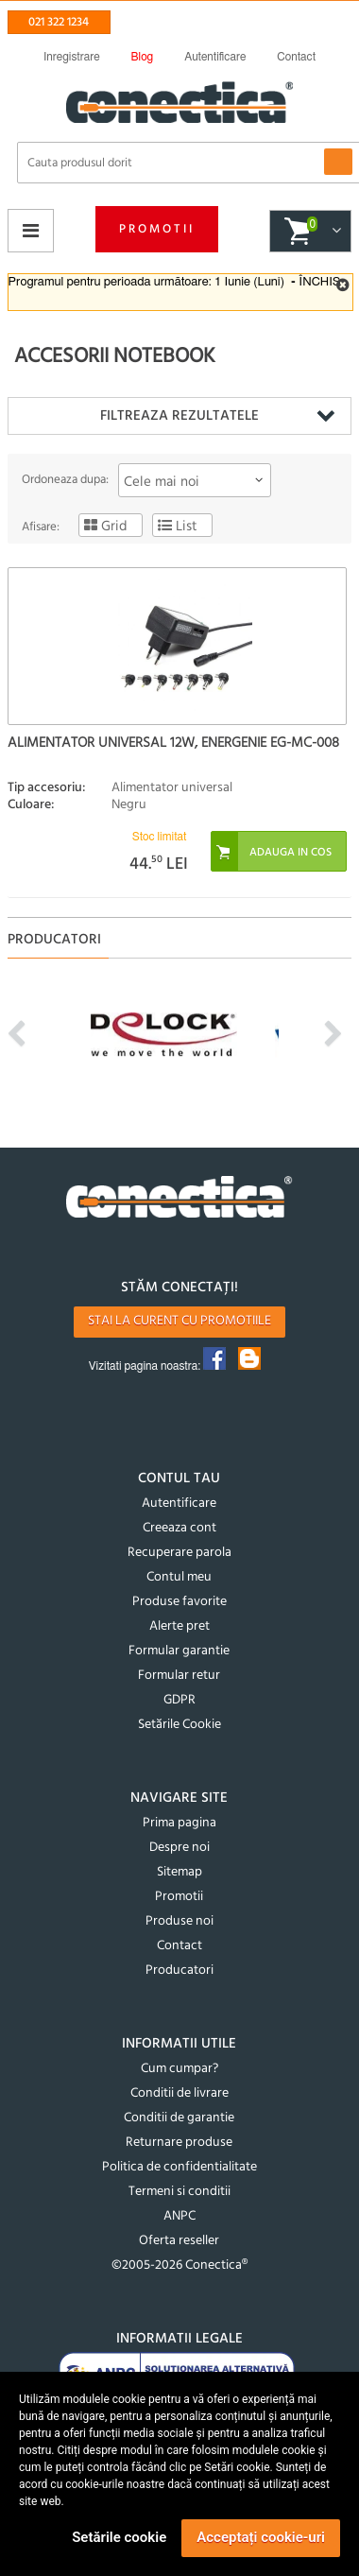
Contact (179, 1946)
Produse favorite (179, 1602)
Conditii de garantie (179, 2118)
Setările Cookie (179, 1725)
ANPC (179, 2216)
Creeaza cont (179, 1528)
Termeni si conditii (179, 2192)
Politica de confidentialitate (179, 2167)
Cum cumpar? (179, 2069)
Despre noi (179, 1848)
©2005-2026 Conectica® (179, 2265)
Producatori (179, 1970)
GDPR (179, 1700)
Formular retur (179, 1675)
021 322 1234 (58, 22)
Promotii (157, 229)
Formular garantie (179, 1651)
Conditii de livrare (179, 2093)
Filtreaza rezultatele (179, 415)
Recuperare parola (179, 1553)
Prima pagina (179, 1823)
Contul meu (179, 1577)
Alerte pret (179, 1626)
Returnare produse (179, 2142)
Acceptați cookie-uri (261, 2537)
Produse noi (179, 1921)
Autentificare (179, 1503)
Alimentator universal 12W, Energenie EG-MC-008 (173, 743)
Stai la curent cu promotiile (179, 1321)
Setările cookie (119, 2537)
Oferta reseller (179, 2241)
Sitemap (179, 1872)
